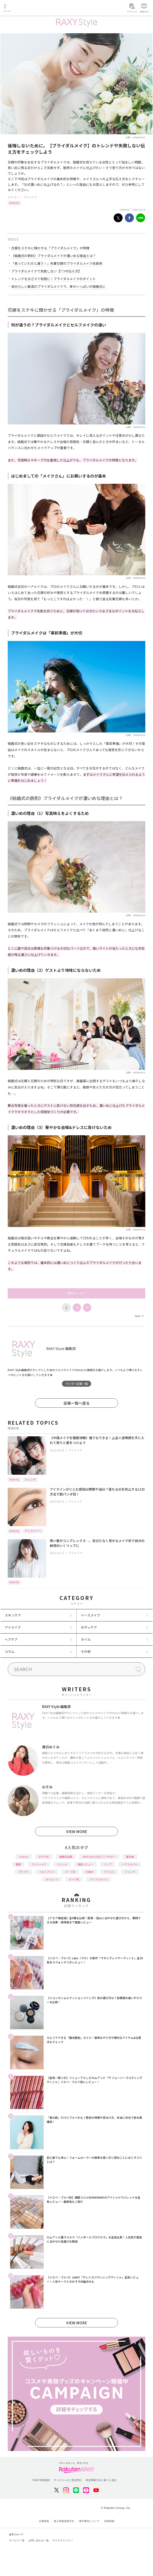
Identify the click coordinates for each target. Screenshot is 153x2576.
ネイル (86, 1639)
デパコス (109, 1872)
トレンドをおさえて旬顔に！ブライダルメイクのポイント (53, 278)
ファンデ (130, 1872)
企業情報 (44, 2521)
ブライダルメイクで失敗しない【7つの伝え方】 (46, 271)
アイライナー (33, 1531)
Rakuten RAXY (24, 8)
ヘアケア (11, 1639)
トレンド (30, 1479)
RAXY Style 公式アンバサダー (99, 1856)
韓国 (18, 1864)
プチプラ (23, 1872)
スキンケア (13, 1615)
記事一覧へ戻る (77, 1403)
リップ (107, 1864)
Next (139, 1316)
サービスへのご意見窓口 (68, 2480)
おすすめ (44, 1856)
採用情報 (109, 2521)
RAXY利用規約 (41, 2480)
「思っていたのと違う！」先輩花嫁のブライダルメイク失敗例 (56, 263)
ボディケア (89, 1627)
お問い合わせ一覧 (38, 2540)
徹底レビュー (85, 1864)
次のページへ (77, 1293)
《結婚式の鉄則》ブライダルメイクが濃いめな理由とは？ (53, 255)
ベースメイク (90, 1615)
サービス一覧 (17, 2540)
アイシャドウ (38, 1864)
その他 (86, 1651)
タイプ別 (74, 1879)
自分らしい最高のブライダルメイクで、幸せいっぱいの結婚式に (58, 286)
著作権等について (89, 2521)
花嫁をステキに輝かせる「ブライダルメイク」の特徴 (50, 248)
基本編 (130, 1856)
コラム (9, 1651)
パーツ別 (70, 1872)
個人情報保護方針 (64, 2521)
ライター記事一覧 (76, 1384)
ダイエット (52, 1879)
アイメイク (30, 197)
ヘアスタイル (129, 1864)
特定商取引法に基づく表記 (101, 2480)
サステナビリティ (63, 2540)
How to (14, 203)
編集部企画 (65, 1856)
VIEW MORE (76, 1831)
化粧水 (89, 1872)
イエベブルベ (46, 1872)
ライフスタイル (99, 1879)
